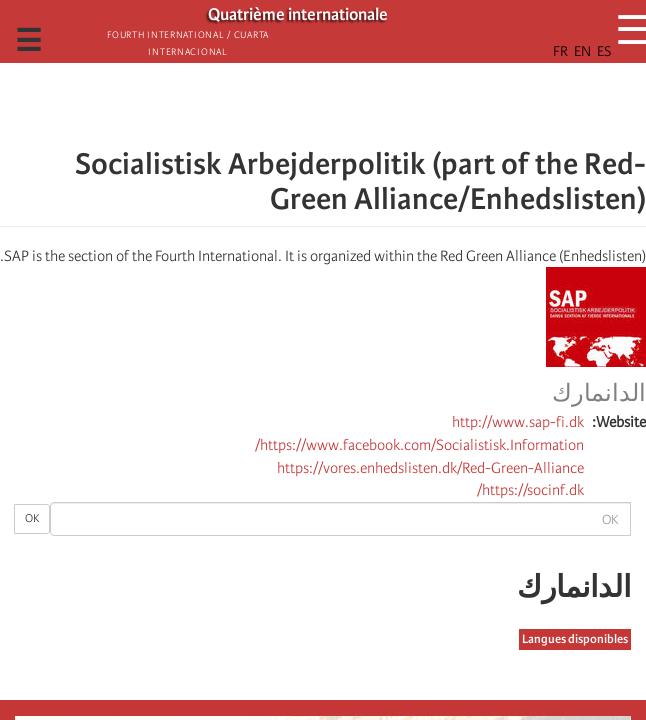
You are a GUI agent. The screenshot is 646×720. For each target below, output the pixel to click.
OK (32, 518)
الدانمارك (599, 394)
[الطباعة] (54, 453)
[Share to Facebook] (379, 105)
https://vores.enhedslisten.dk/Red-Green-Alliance (430, 468)
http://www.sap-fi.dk (518, 422)
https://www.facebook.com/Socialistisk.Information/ (419, 445)
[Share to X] (351, 105)
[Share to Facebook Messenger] (323, 105)
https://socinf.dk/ (530, 490)
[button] (267, 105)
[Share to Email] (295, 105)
